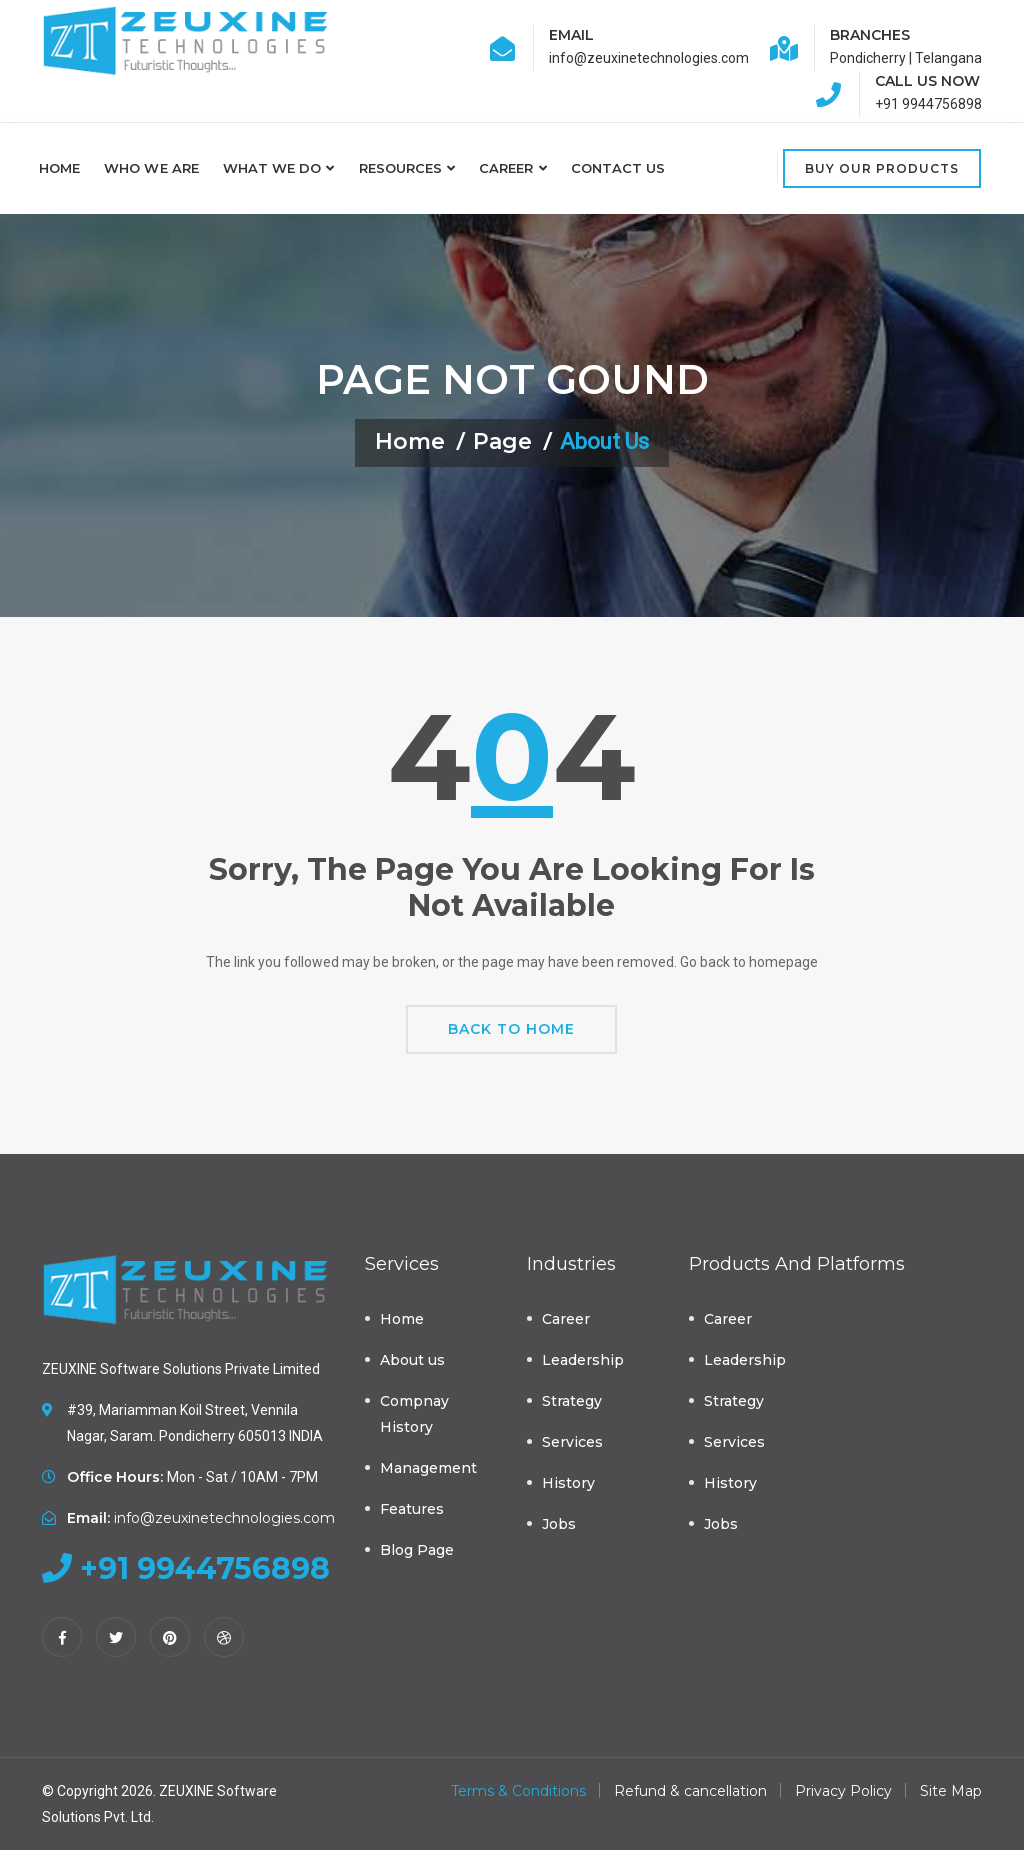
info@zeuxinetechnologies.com (224, 1518)
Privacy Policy (843, 1791)
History (568, 1483)
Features (412, 1509)
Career (506, 168)
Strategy (572, 1401)
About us (412, 1360)
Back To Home (511, 1029)
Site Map (951, 1791)
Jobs (559, 1524)
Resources (401, 168)
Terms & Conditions (518, 1791)
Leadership (583, 1360)
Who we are (151, 168)
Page (502, 441)
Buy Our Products (882, 168)
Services (572, 1442)
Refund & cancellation (690, 1791)
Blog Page (417, 1550)
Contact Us (618, 168)
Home (59, 168)
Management (428, 1468)
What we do (272, 168)
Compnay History (414, 1414)
